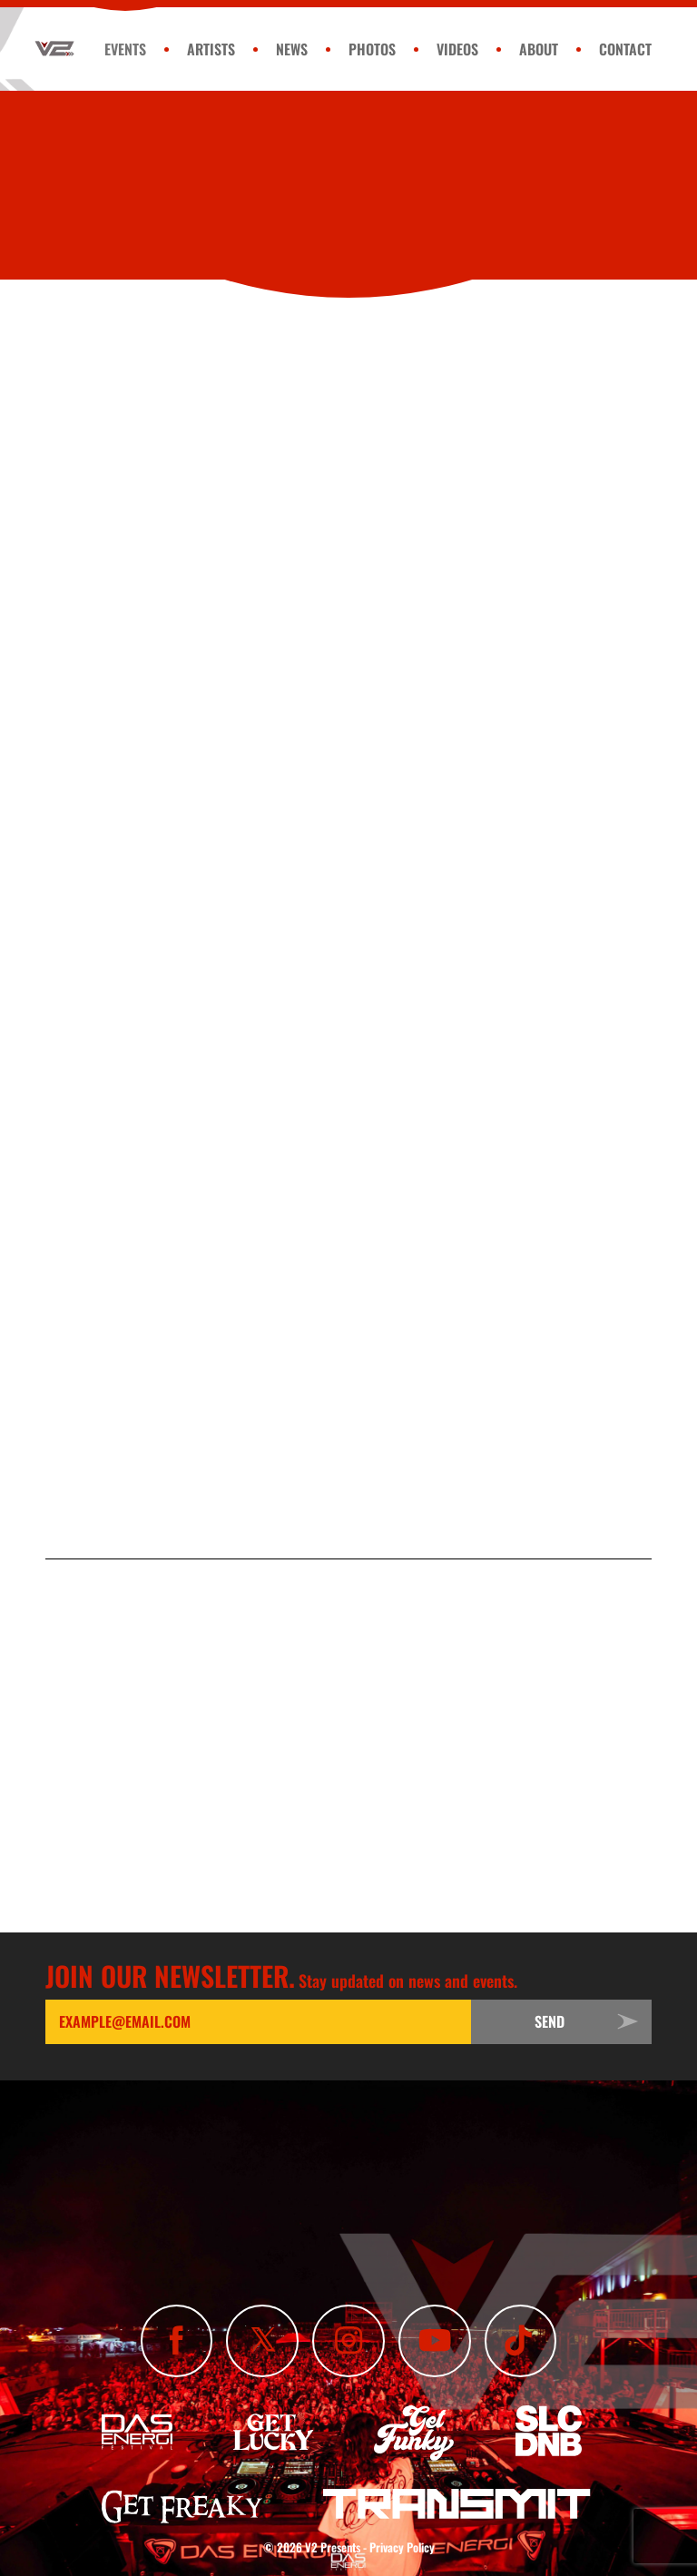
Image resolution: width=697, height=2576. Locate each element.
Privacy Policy (402, 2547)
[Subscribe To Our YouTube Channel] (434, 2341)
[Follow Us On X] (262, 2341)
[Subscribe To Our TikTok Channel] (521, 2341)
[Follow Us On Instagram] (348, 2341)
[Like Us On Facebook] (177, 2341)
